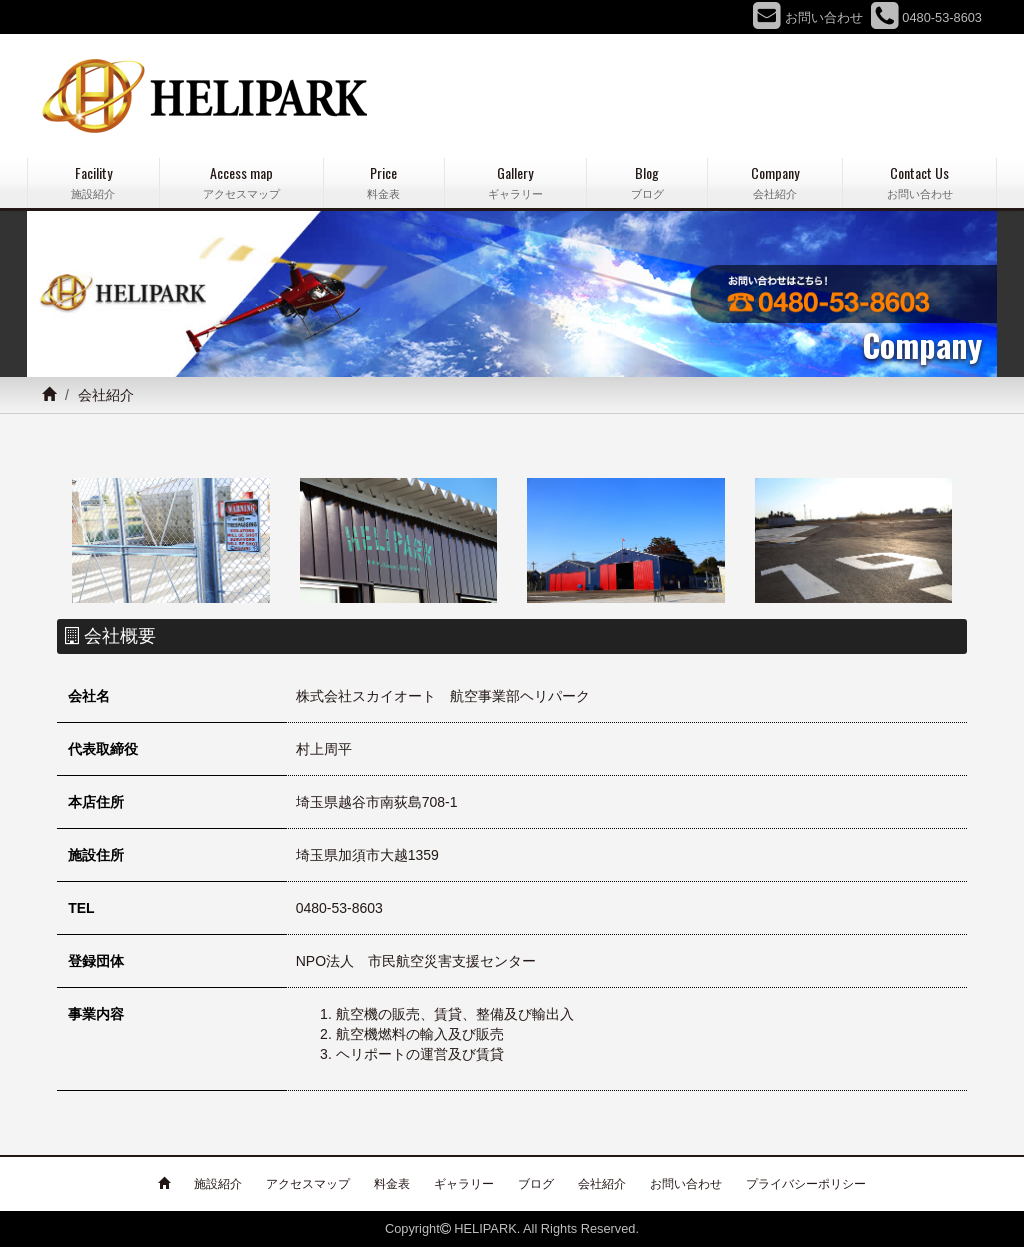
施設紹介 (218, 1184)
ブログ (536, 1184)
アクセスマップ (308, 1184)
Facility (93, 182)
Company (775, 182)
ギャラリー (464, 1184)
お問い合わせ (686, 1184)
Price (384, 182)
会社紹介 (602, 1184)
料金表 (392, 1184)
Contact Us (919, 182)
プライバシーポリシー (806, 1184)
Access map (242, 182)
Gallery (516, 182)
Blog (647, 182)
